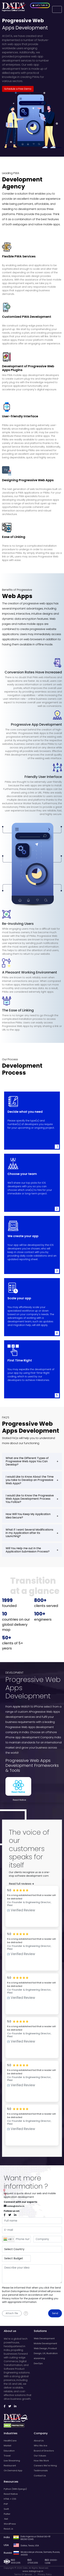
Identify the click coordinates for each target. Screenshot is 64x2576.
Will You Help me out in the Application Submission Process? (27, 1549)
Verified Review (21, 1910)
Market (7, 2445)
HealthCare (10, 2440)
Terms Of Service (23, 2574)
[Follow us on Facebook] (6, 2406)
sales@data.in (15, 2206)
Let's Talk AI (40, 5)
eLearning (39, 2358)
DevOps (38, 2363)
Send (55, 2313)
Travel (7, 2455)
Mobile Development (45, 2343)
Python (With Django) (15, 2489)
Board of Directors (44, 2450)
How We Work (41, 2460)
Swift (6, 2509)
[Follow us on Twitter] (10, 2406)
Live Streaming (12, 2460)
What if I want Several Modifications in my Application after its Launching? (29, 1533)
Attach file (12, 2313)
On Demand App (13, 2470)
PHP (6, 2504)
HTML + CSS (10, 2498)
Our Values (40, 2455)
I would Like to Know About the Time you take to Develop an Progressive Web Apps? (30, 1480)
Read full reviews (21, 1884)
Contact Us (40, 2475)
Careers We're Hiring (45, 2465)
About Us (39, 2440)
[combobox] (8, 2239)
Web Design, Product (45, 2348)
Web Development (44, 2338)
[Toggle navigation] (57, 9)
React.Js (8, 2528)
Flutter (7, 2513)
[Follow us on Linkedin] (16, 2406)
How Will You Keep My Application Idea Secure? (28, 1515)
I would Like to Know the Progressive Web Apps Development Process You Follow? (30, 1498)
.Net (6, 2518)
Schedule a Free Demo (17, 89)
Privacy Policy (45, 2574)
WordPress (10, 2523)
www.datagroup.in (33, 2571)
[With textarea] (32, 2273)
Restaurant (10, 2465)
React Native (11, 2493)
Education (9, 2450)
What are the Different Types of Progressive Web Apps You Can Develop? (27, 1461)
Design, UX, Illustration (46, 2353)
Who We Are (40, 2445)
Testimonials (41, 2470)
